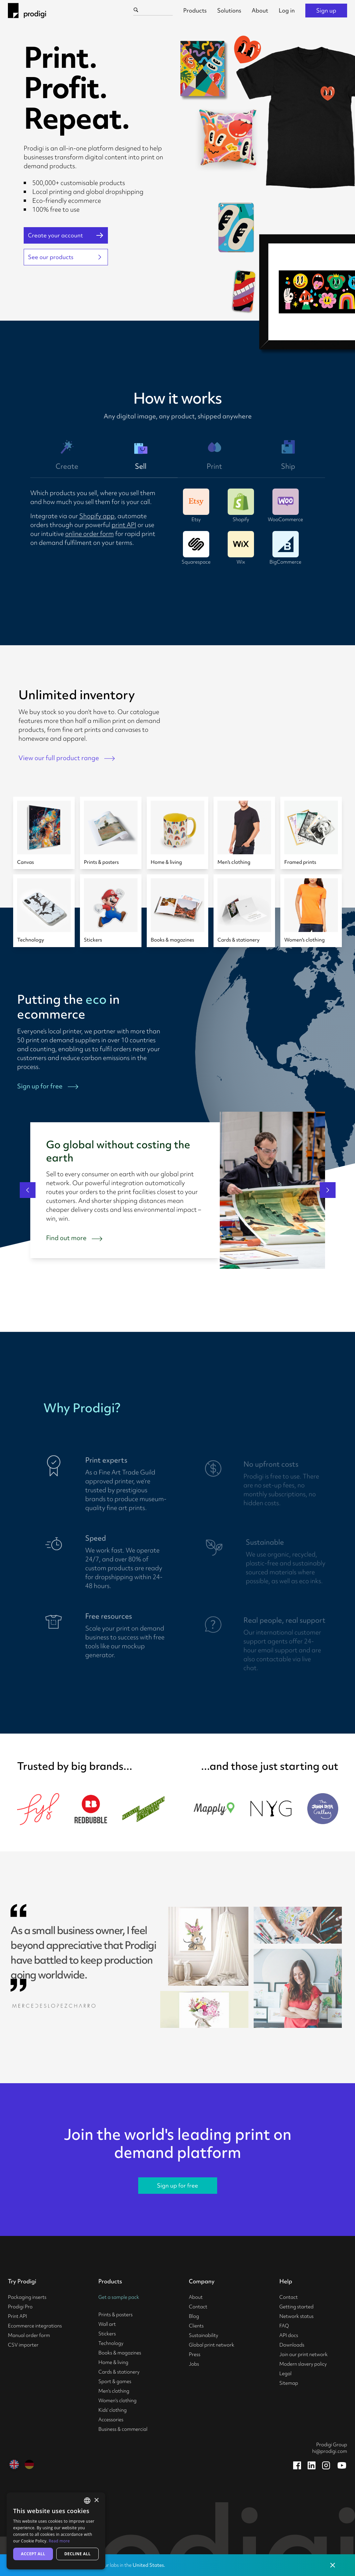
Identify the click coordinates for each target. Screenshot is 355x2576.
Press (194, 2354)
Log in (287, 10)
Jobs (194, 2364)
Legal (285, 2373)
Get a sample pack (118, 2297)
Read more (59, 2541)
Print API (17, 2316)
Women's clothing (117, 2400)
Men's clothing (113, 2391)
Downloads (291, 2345)
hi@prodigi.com (329, 2451)
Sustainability (203, 2335)
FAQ (284, 2326)
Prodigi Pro (20, 2306)
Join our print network (303, 2354)
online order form (89, 533)
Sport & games (114, 2381)
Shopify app (96, 516)
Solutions (229, 10)
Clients (196, 2326)
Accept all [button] (33, 2554)
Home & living (113, 2362)
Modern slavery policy (303, 2364)
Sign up (326, 10)
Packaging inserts (27, 2297)
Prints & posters (115, 2314)
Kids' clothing (112, 2410)
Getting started (296, 2306)
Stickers (107, 2333)
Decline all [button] (77, 2554)
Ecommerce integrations (35, 2326)
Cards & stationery (118, 2372)
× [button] (96, 2500)
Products (195, 10)
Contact (198, 2306)
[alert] (56, 2530)
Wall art (107, 2324)
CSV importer (23, 2345)
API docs (288, 2335)
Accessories (110, 2419)
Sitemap (288, 2383)
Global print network (211, 2345)
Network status (296, 2316)
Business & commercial (122, 2429)
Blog (194, 2316)
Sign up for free (177, 2185)
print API (124, 524)
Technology (110, 2343)
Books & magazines (119, 2353)
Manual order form (29, 2335)
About (260, 10)
